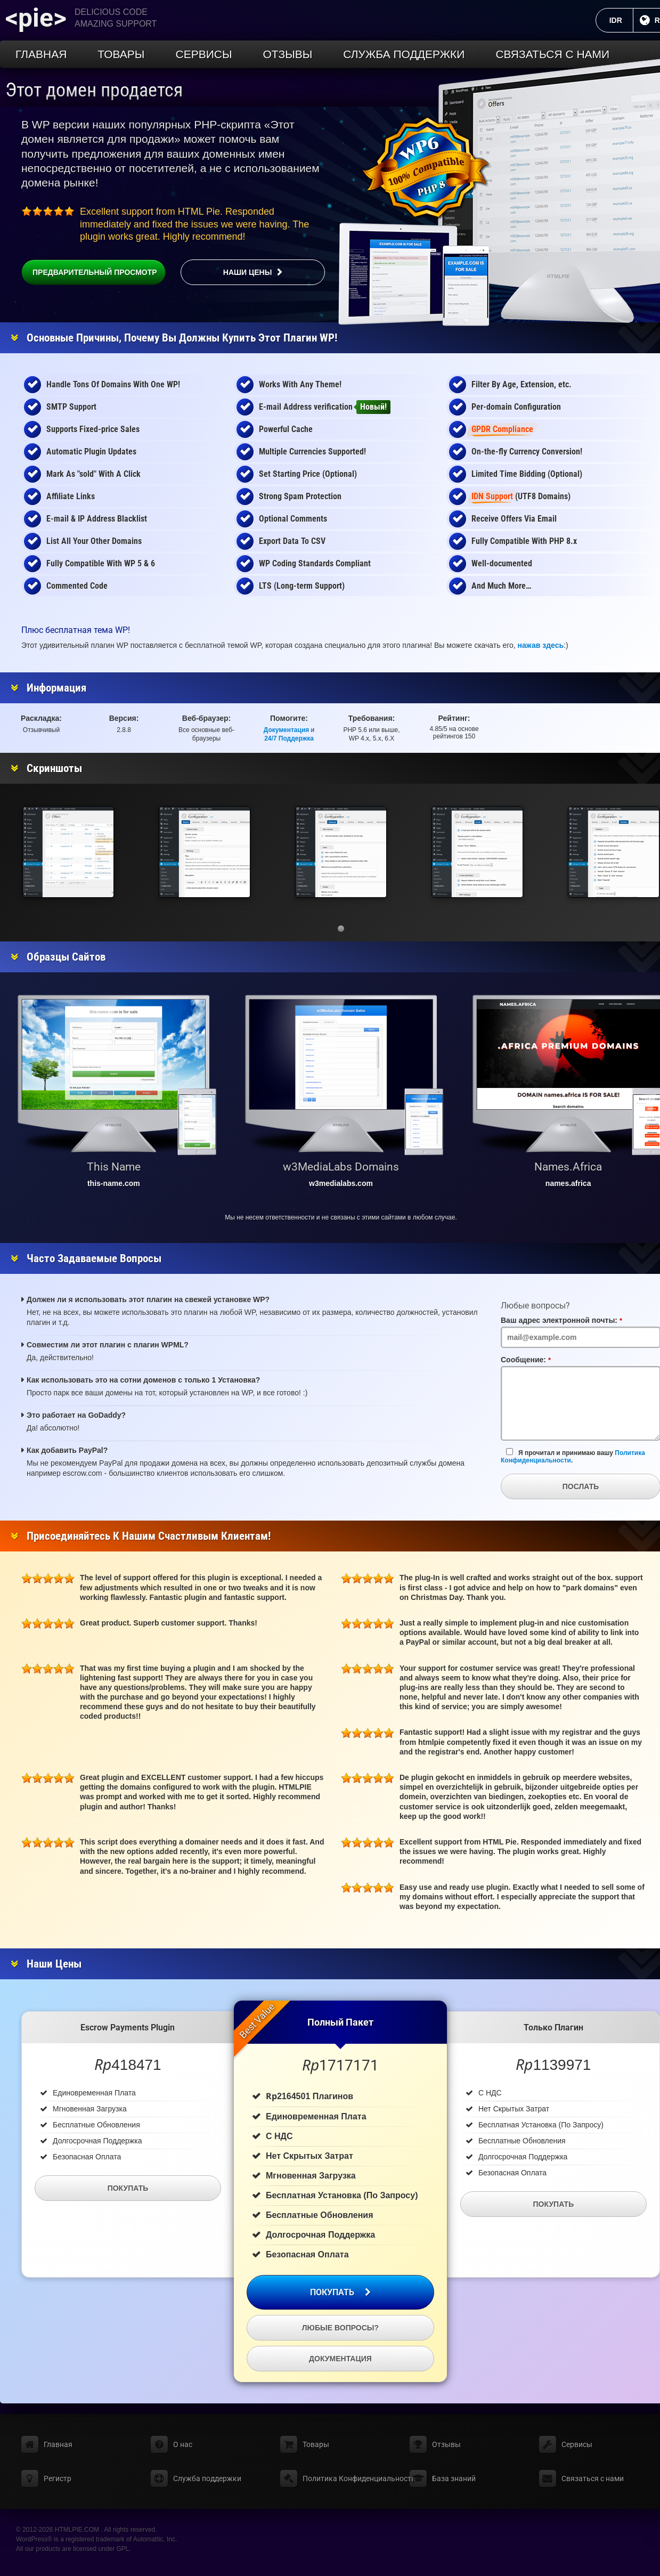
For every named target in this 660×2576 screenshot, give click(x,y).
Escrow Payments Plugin (127, 2027)
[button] (341, 928)
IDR (621, 20)
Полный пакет (340, 2022)
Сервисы (203, 54)
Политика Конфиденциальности (359, 2478)
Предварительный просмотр (89, 272)
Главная (41, 54)
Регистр (57, 2478)
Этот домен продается (94, 90)
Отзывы (288, 54)
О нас (182, 2444)
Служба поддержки (404, 54)
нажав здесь (541, 645)
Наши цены (247, 272)
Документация (286, 730)
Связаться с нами (552, 54)
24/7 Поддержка (289, 738)
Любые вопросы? (340, 2327)
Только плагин (553, 2027)
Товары (120, 54)
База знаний (454, 2478)
